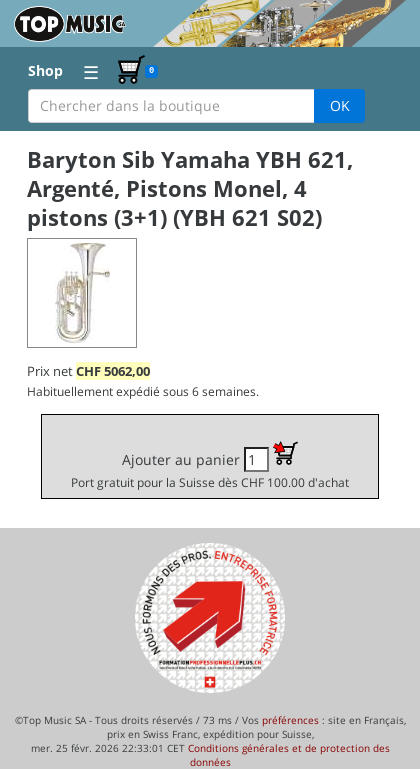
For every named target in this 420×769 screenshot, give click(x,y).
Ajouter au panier (210, 465)
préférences (290, 720)
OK (340, 105)
